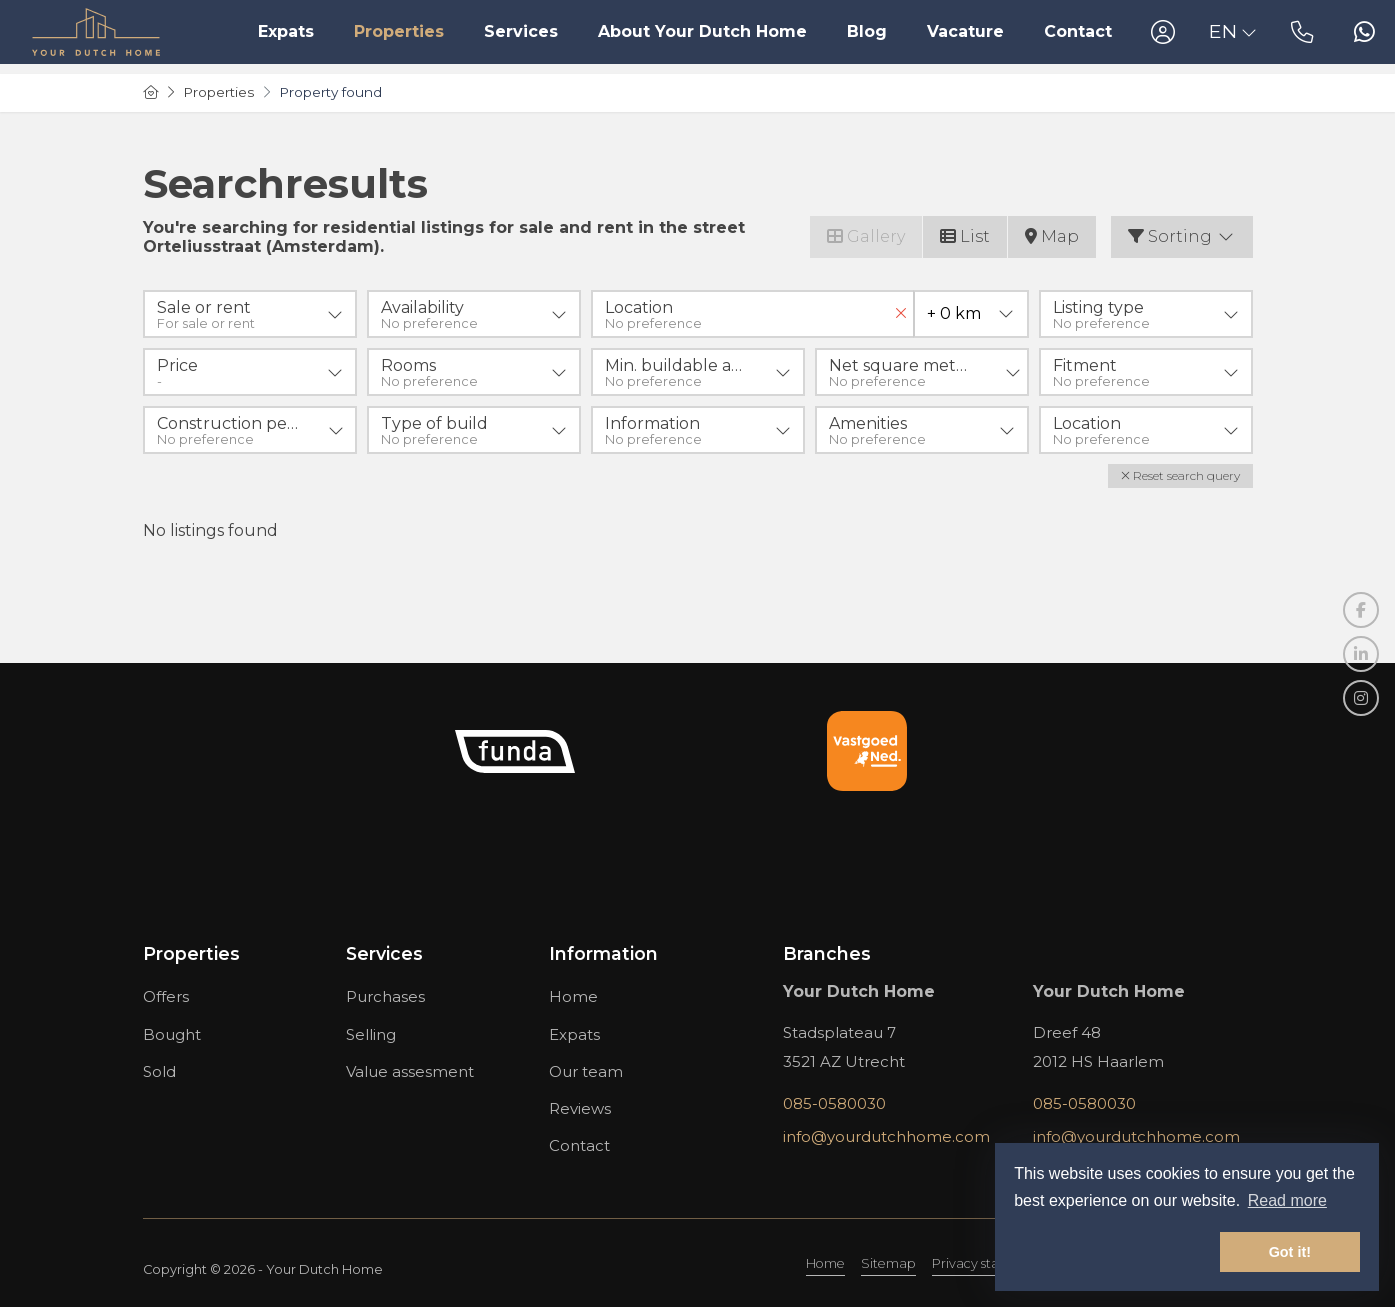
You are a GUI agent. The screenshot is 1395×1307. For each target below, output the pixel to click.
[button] (1180, 476)
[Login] (1163, 32)
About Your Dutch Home (702, 31)
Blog (867, 31)
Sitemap (888, 1263)
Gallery (866, 236)
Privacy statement (989, 1263)
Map (1052, 236)
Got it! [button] (1290, 1252)
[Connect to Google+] (1361, 698)
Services (521, 31)
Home (825, 1263)
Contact (1078, 31)
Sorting (1182, 236)
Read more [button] (1287, 1200)
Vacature (965, 31)
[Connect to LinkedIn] (1361, 654)
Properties (399, 31)
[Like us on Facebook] (1361, 610)
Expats (286, 31)
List (965, 236)
